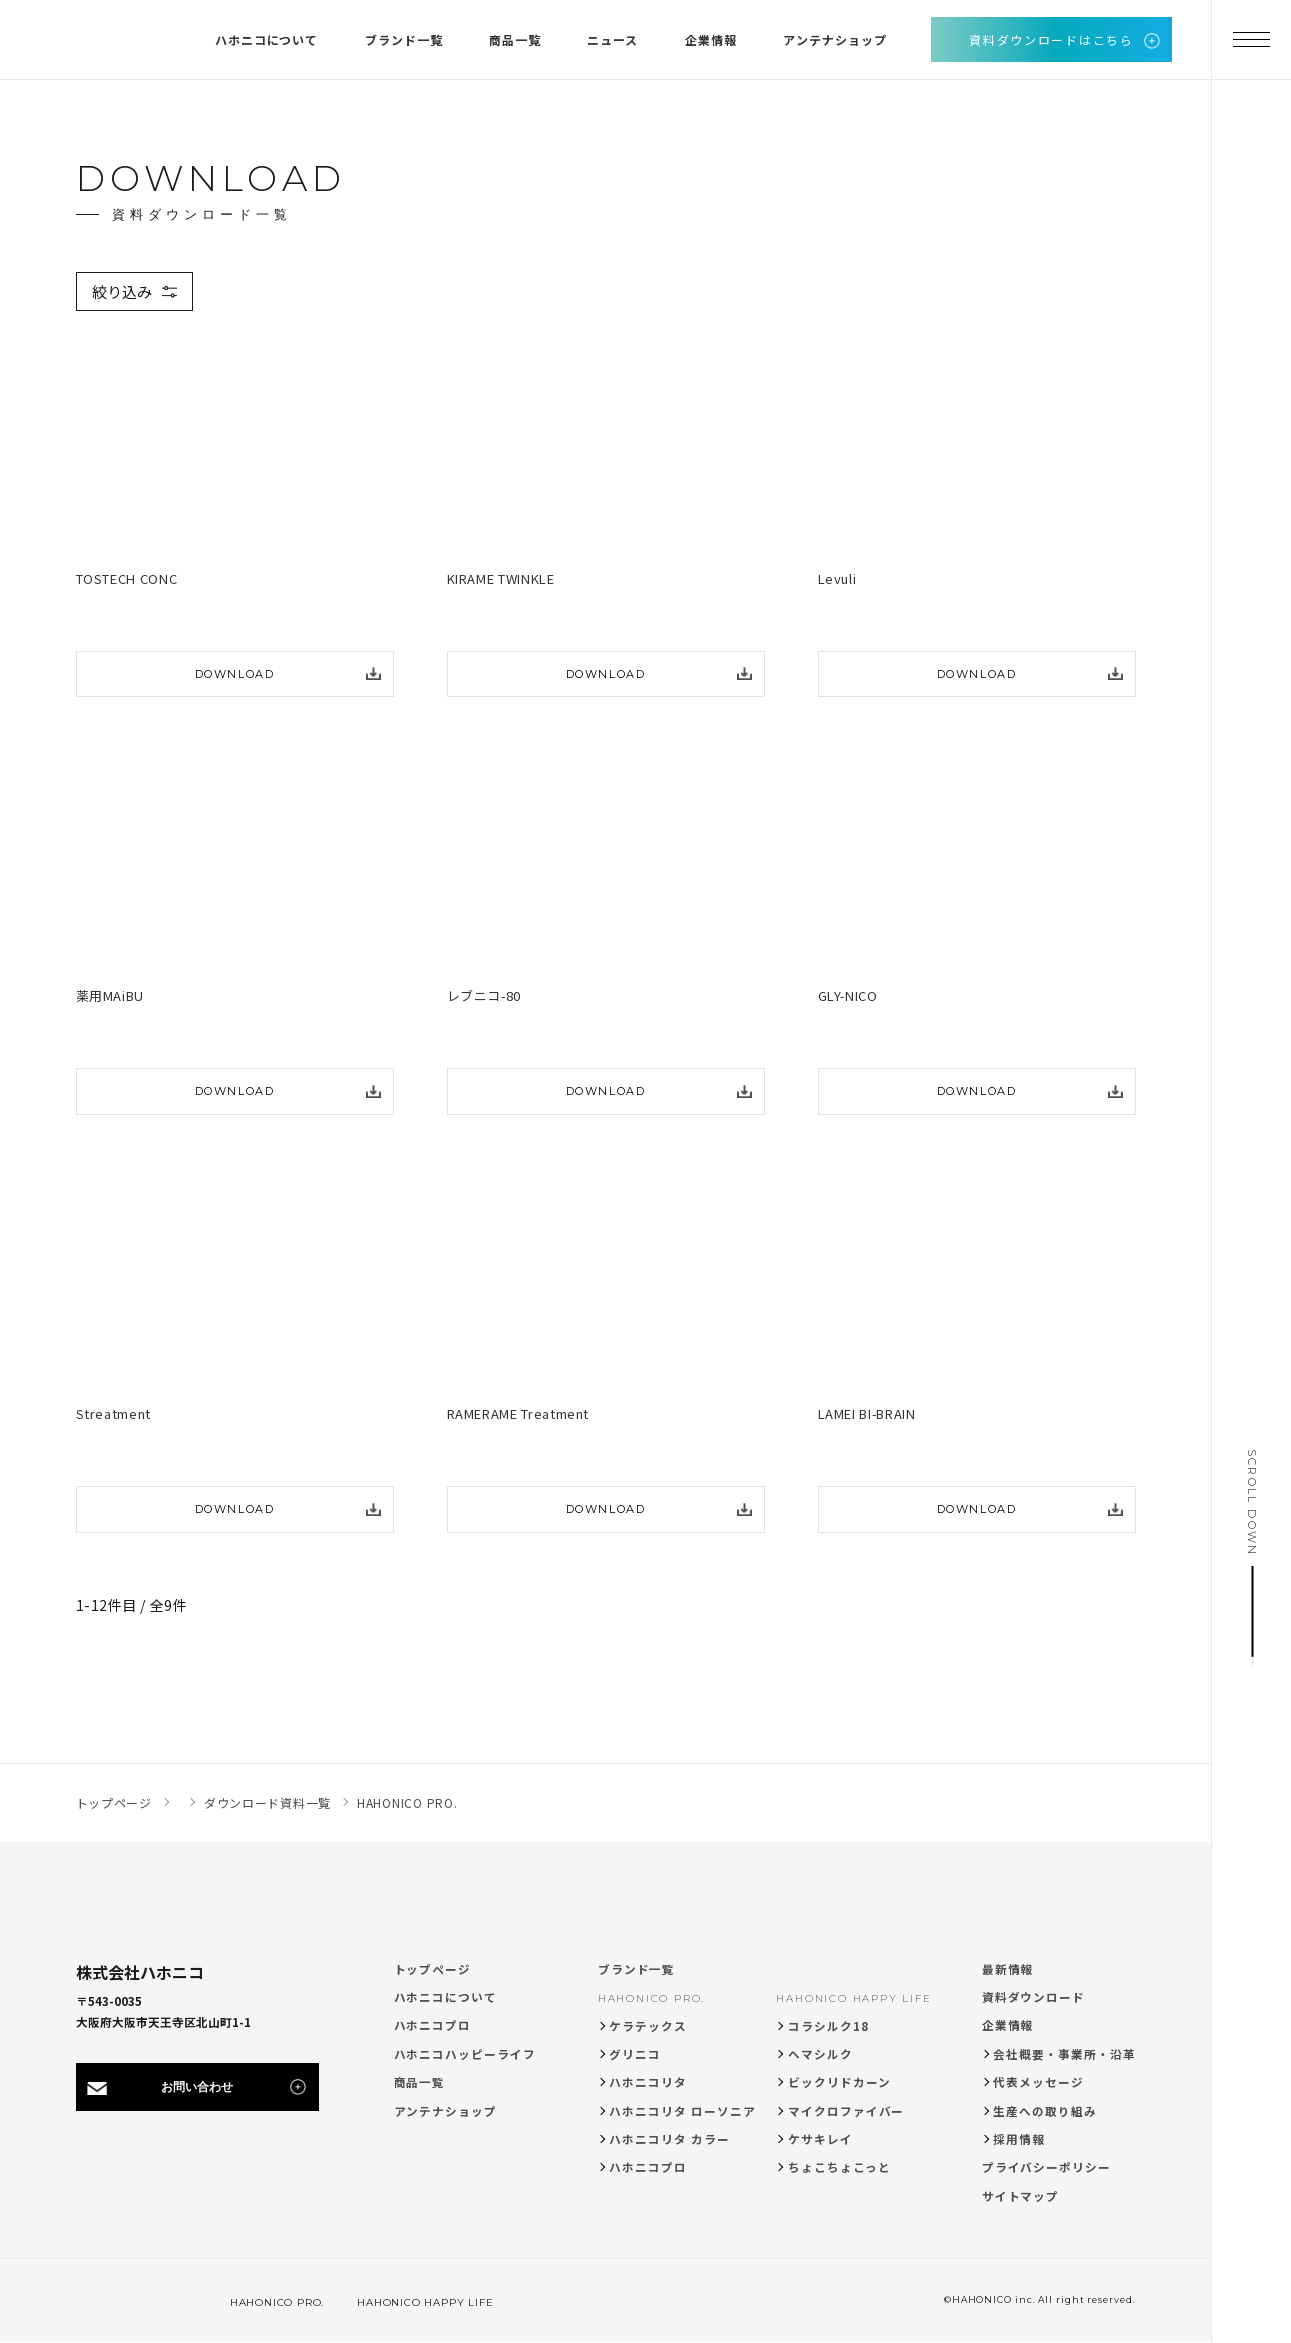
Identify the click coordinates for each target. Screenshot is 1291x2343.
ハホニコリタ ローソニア (682, 2111)
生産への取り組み (1044, 2111)
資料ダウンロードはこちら (1051, 39)
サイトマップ (1021, 2196)
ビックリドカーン (839, 2082)
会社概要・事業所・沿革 (1064, 2054)
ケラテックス (648, 2026)
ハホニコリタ (648, 2082)
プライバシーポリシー (1046, 2167)
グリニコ (635, 2054)
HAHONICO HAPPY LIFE (853, 1998)
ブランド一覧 (637, 1969)
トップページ (433, 1969)
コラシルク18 (828, 2026)
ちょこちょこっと (839, 2167)
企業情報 (1008, 2025)
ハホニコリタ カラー (669, 2139)
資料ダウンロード (1033, 1997)
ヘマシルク (820, 2054)
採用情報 (1019, 2139)
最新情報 (1008, 1969)
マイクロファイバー (846, 2111)
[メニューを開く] (1251, 40)
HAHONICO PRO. (651, 1998)
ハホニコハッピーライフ (465, 2054)
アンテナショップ (445, 2111)
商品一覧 (420, 2082)
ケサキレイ (820, 2139)
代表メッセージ (1038, 2082)
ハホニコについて (445, 1997)
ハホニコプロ (433, 2025)
